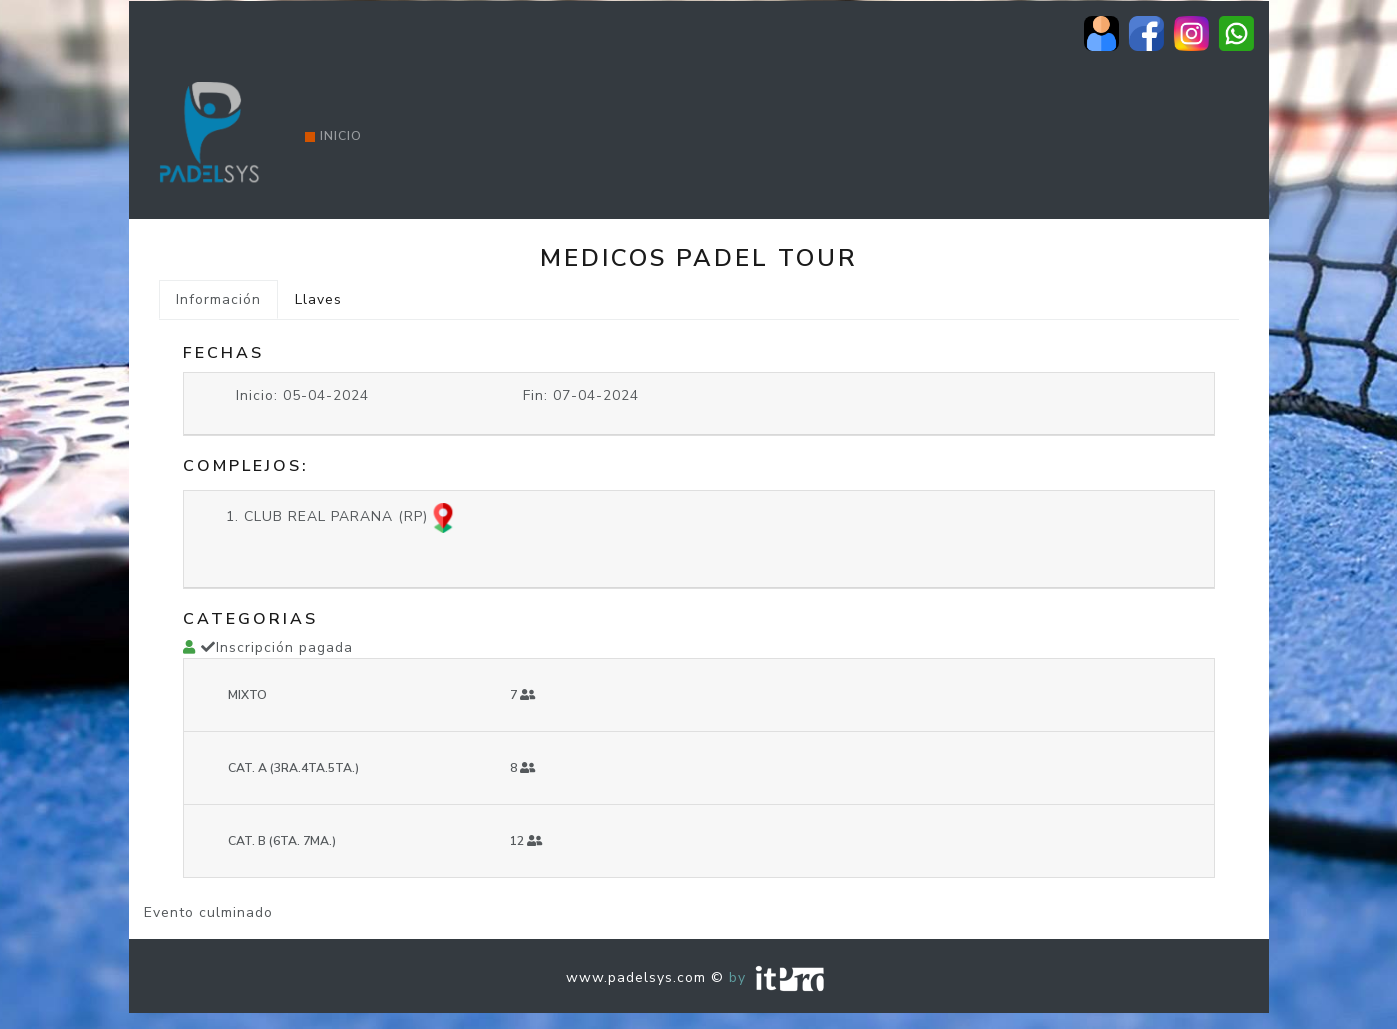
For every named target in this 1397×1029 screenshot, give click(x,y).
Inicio (333, 136)
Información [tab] (218, 299)
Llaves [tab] (318, 299)
